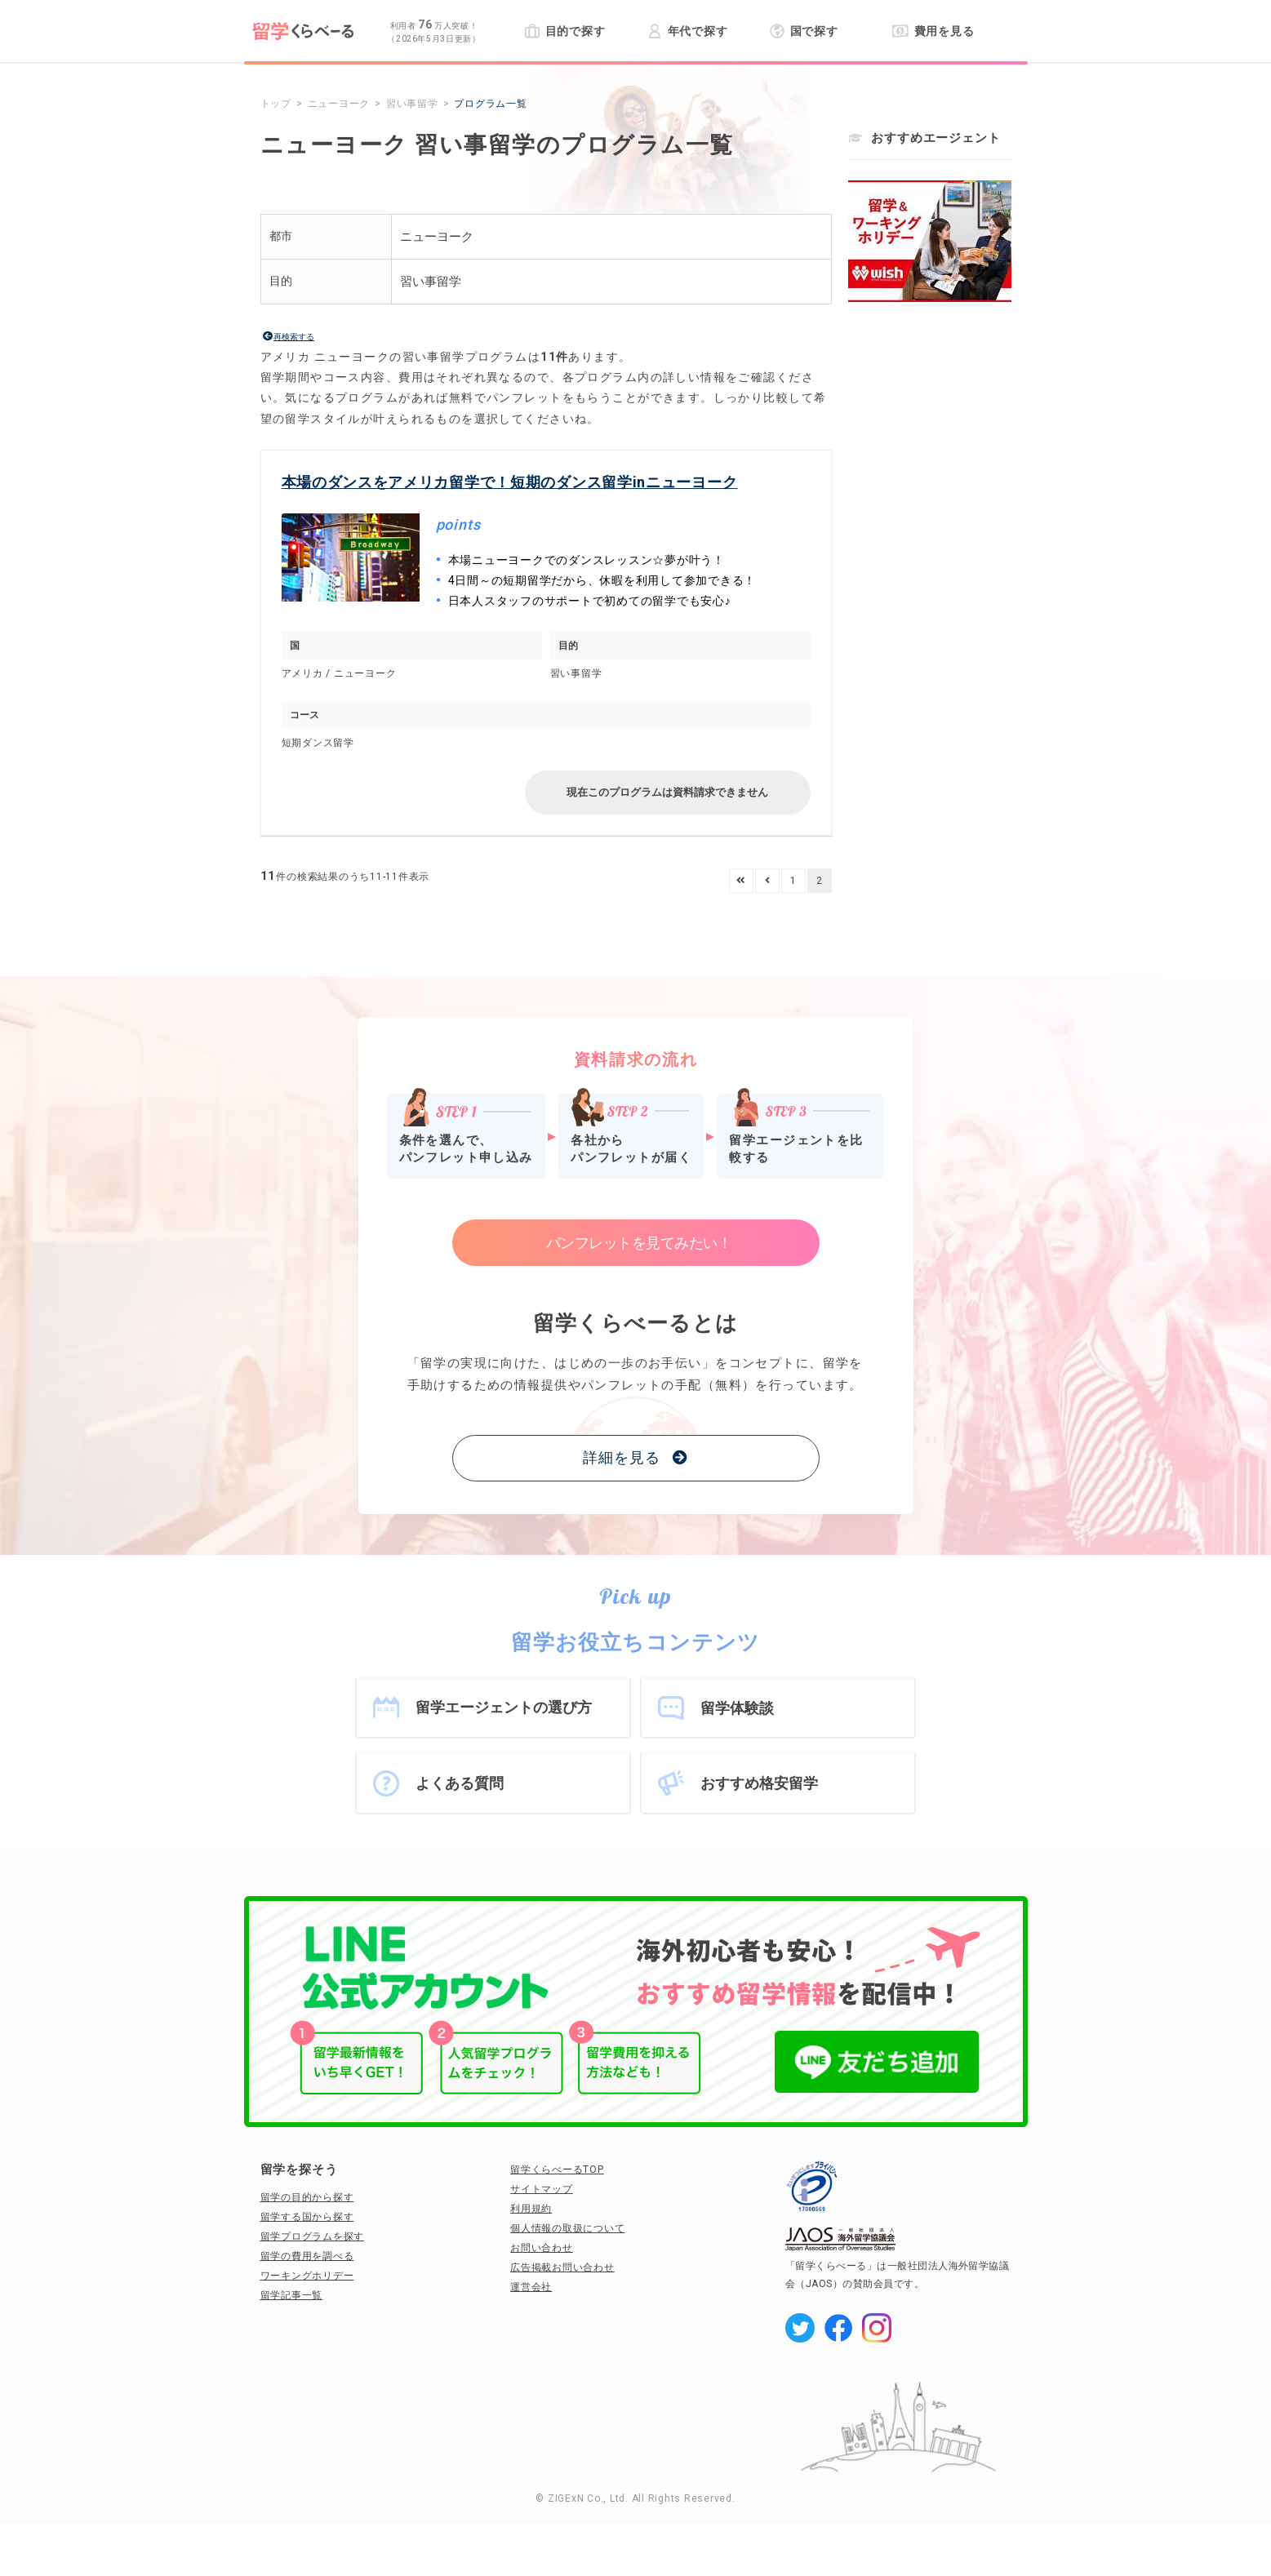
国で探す (804, 31)
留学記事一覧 (291, 2295)
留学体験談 (737, 1708)
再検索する (293, 336)
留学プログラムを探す (312, 2236)
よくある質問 (460, 1783)
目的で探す (565, 31)
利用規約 (531, 2208)
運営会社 (531, 2287)
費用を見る (933, 31)
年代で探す (687, 31)
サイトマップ (541, 2189)
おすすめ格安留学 (759, 1783)
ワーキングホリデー (307, 2275)
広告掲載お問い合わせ (562, 2267)
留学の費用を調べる (307, 2256)
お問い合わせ (541, 2248)
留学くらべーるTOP (557, 2169)
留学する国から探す (307, 2217)
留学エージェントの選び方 (504, 1707)
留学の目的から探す (307, 2197)
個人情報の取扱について (567, 2228)
